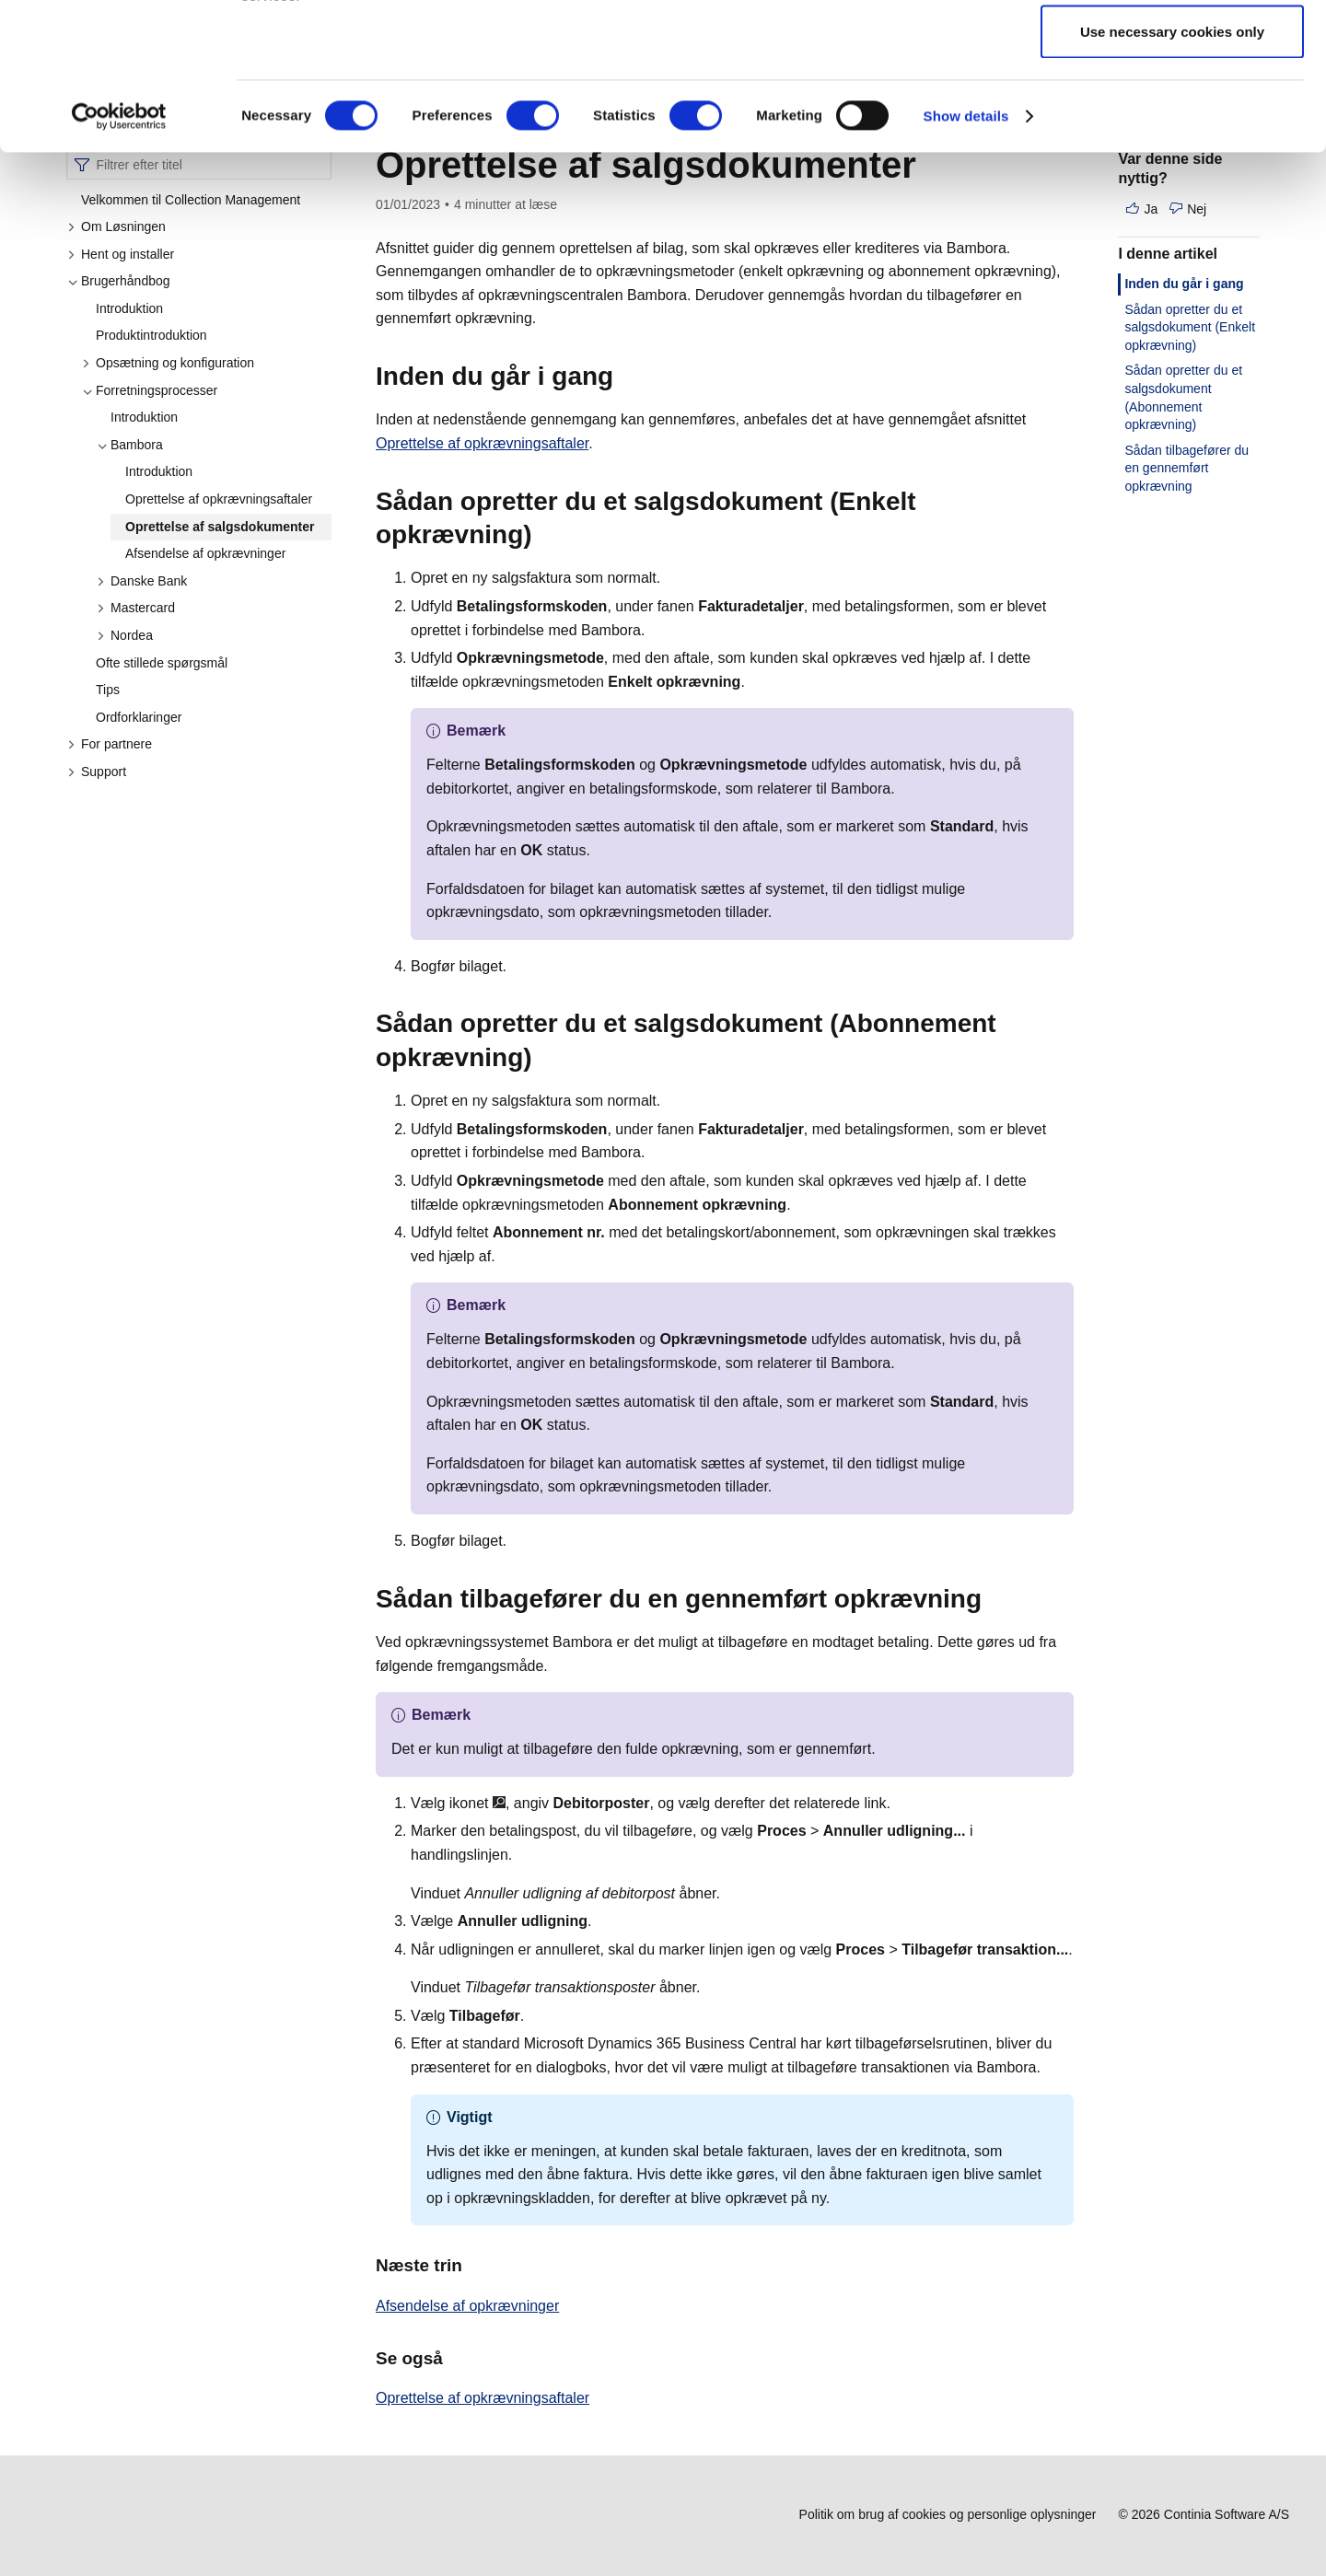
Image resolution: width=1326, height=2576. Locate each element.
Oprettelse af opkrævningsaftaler (218, 499)
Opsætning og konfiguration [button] (168, 362)
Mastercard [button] (136, 607)
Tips (108, 689)
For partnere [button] (109, 744)
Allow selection (1172, 109)
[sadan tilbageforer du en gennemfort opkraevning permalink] (993, 1599)
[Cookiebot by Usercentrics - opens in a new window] (119, 254)
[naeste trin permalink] (473, 2265)
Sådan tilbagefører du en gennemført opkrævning (1186, 468)
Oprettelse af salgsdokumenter (219, 526)
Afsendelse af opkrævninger (205, 553)
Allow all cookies (1172, 48)
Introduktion (129, 308)
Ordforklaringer (138, 717)
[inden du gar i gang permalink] (624, 376)
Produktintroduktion (151, 335)
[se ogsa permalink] (454, 2358)
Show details (966, 253)
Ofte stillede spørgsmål (161, 663)
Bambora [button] (130, 444)
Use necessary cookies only (1172, 169)
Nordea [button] (125, 635)
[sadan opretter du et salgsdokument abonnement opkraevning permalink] (543, 1057)
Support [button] (96, 771)
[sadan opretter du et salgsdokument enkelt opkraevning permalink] (543, 534)
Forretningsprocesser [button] (149, 390)
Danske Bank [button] (142, 581)
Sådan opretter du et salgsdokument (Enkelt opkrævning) (1189, 327)
